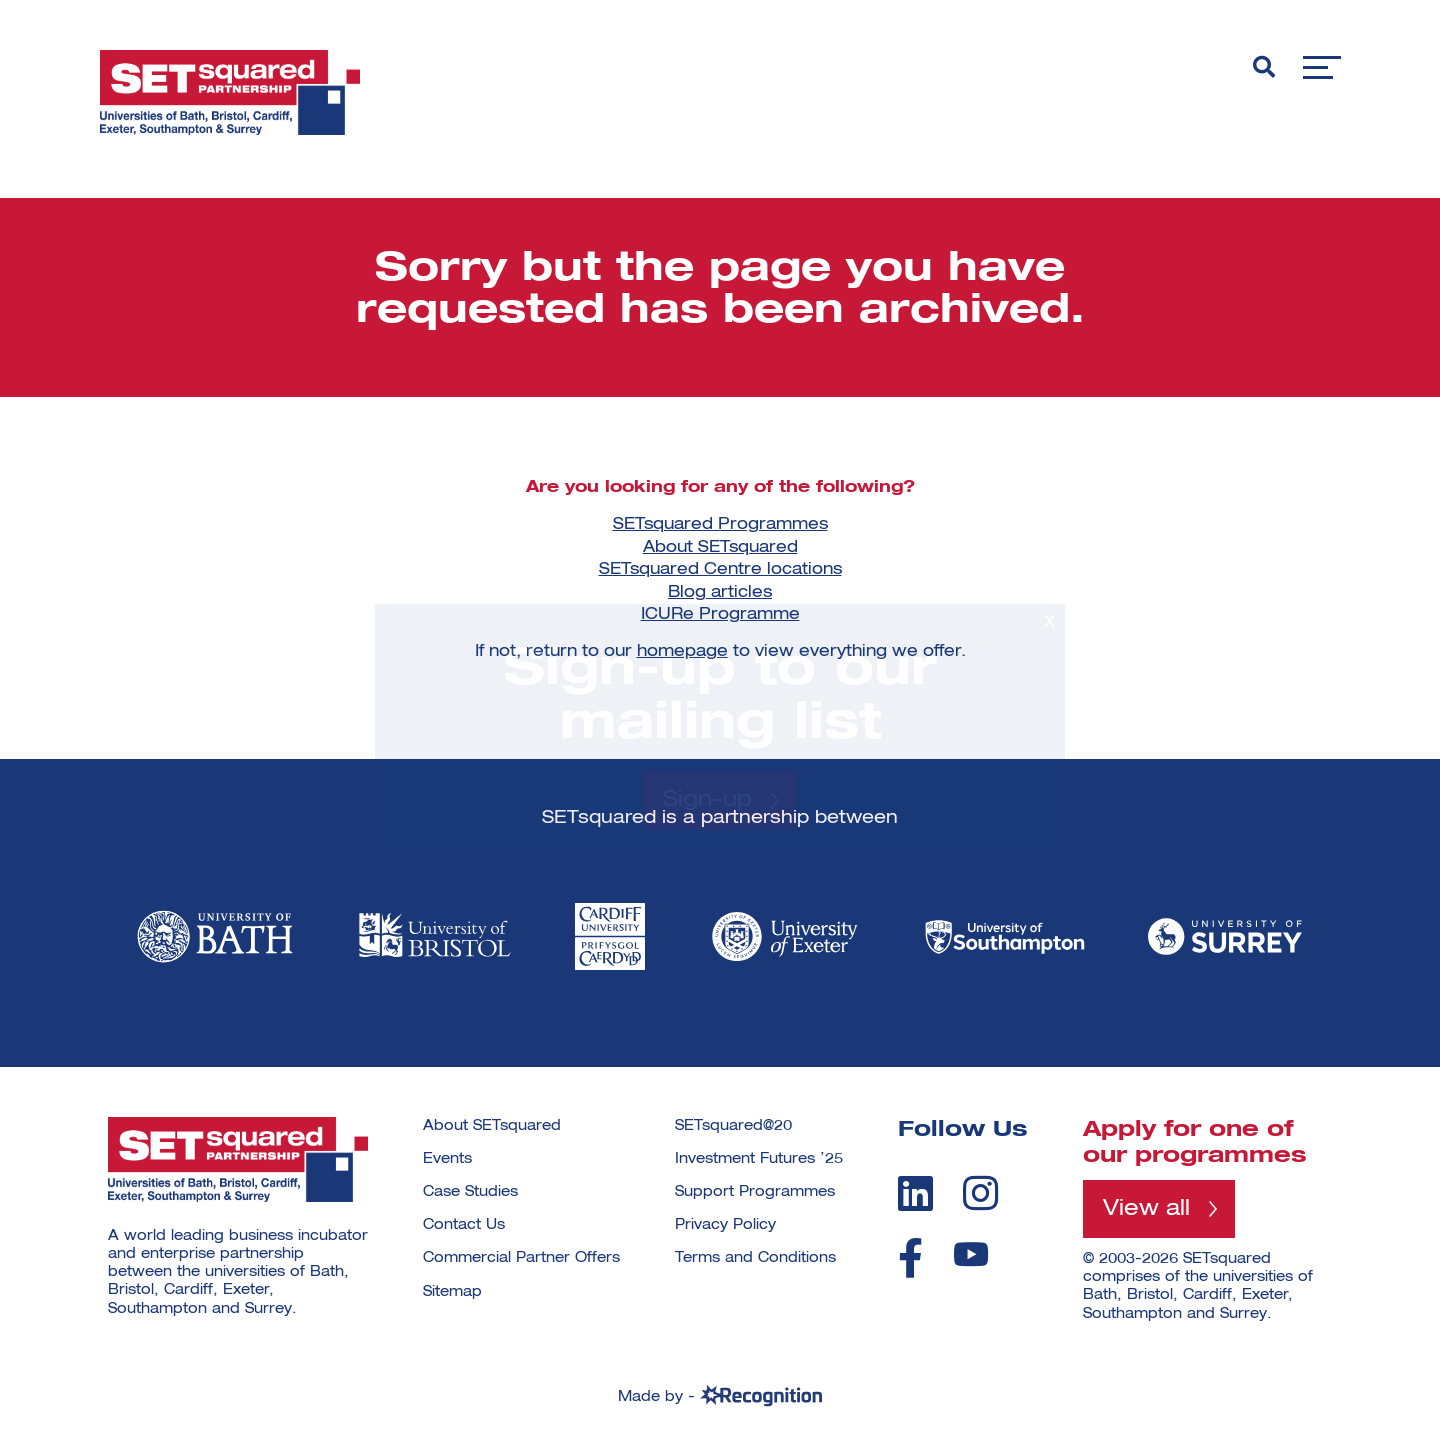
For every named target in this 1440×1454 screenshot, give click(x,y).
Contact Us (464, 1225)
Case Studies (470, 1192)
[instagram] (980, 1193)
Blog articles (720, 593)
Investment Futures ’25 (759, 1159)
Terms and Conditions (755, 1258)
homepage (682, 652)
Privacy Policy (725, 1225)
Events (447, 1159)
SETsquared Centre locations (720, 570)
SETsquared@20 (733, 1126)
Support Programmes (755, 1192)
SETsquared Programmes (720, 525)
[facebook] (910, 1258)
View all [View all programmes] (1146, 1209)
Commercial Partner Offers (521, 1258)
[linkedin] (915, 1193)
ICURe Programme (720, 615)
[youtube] (971, 1254)
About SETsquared (720, 548)
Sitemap (452, 1292)
